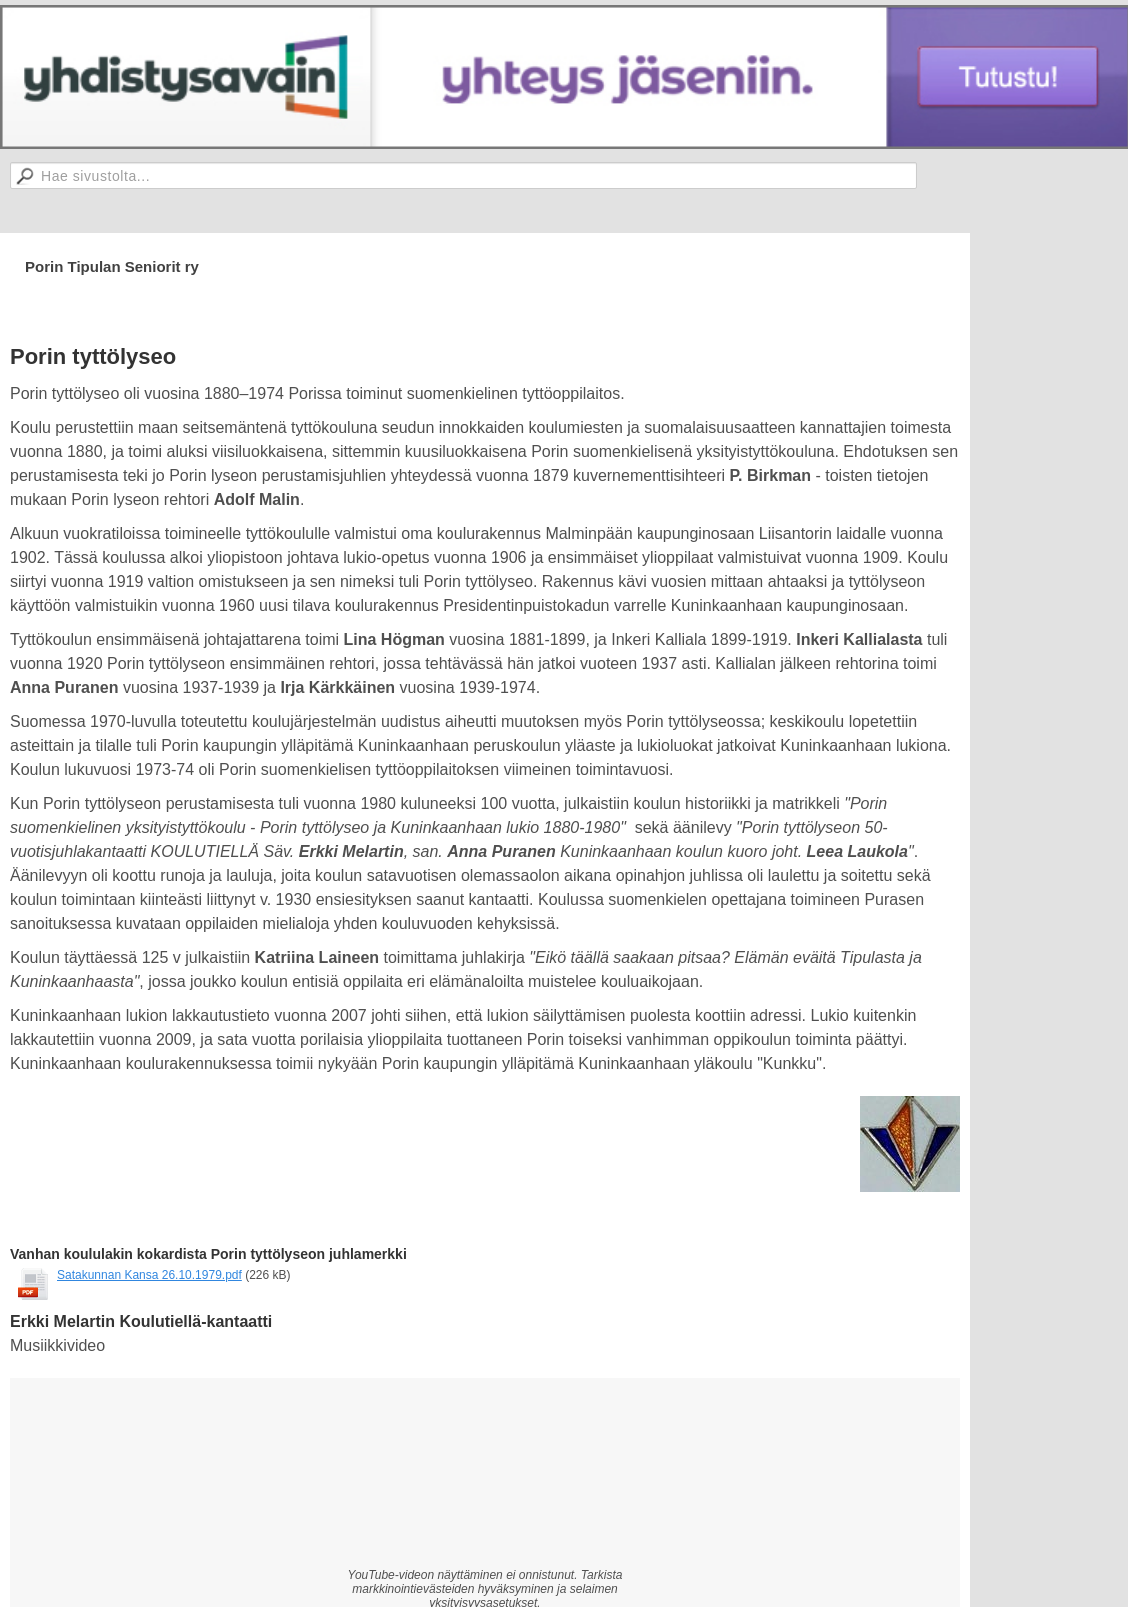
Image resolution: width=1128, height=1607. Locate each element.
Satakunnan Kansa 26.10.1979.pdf (149, 1275)
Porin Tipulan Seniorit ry (112, 266)
